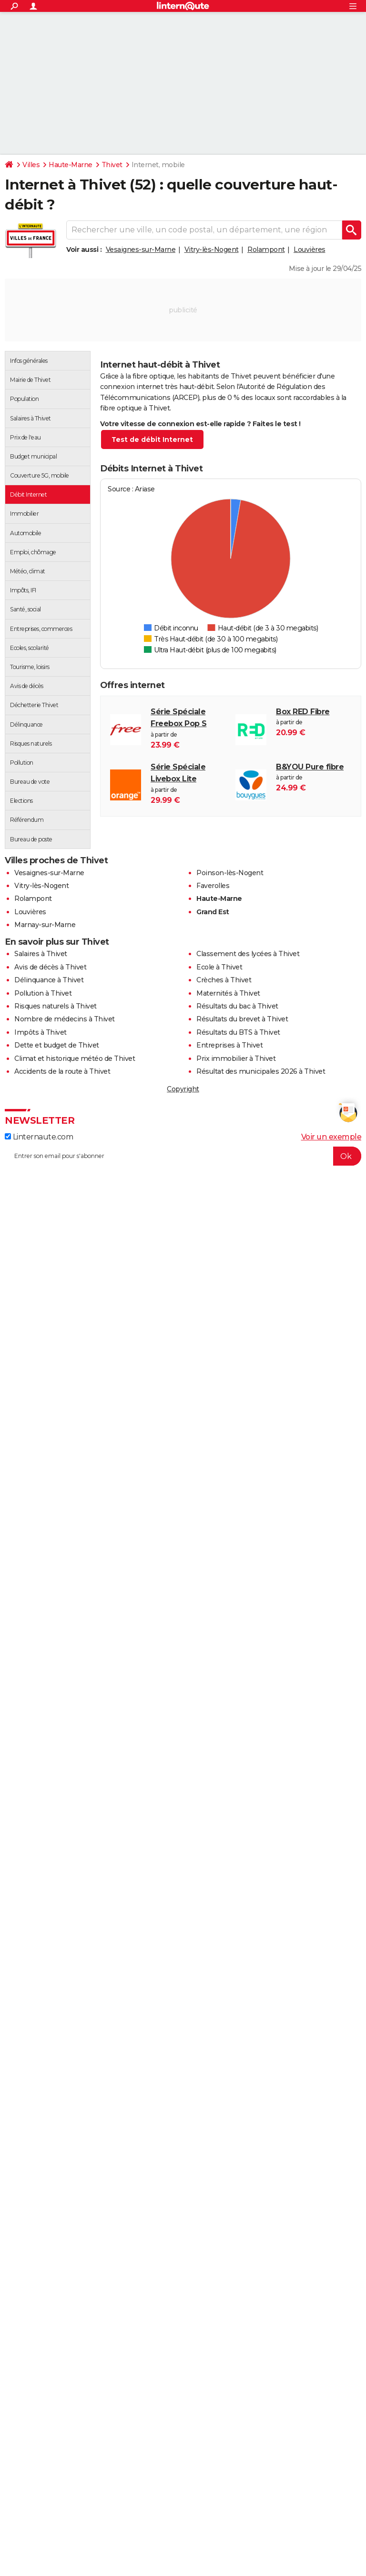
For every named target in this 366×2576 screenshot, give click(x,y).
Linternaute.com (39, 1136)
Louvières (309, 249)
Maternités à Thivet (228, 993)
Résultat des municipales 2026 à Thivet (260, 1071)
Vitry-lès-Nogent (211, 249)
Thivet (112, 164)
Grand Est (212, 912)
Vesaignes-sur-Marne (141, 249)
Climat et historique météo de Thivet (74, 1058)
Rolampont (266, 249)
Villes (31, 164)
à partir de (188, 728)
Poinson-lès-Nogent (229, 873)
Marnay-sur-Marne (44, 924)
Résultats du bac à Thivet (237, 1006)
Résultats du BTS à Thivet (238, 1032)
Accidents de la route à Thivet (62, 1071)
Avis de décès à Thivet (50, 967)
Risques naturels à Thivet (55, 1006)
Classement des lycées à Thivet (247, 953)
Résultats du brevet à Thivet (242, 1019)
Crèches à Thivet (223, 980)
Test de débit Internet (152, 439)
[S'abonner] (183, 1156)
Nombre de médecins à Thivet (64, 1019)
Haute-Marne (70, 164)
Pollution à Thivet (42, 993)
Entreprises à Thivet (229, 1045)
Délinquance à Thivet (48, 980)
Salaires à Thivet (40, 953)
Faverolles (212, 885)
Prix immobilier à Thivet (235, 1058)
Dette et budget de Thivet (56, 1045)
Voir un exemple (331, 1136)
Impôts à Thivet (40, 1032)
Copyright (183, 1089)
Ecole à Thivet (219, 967)
